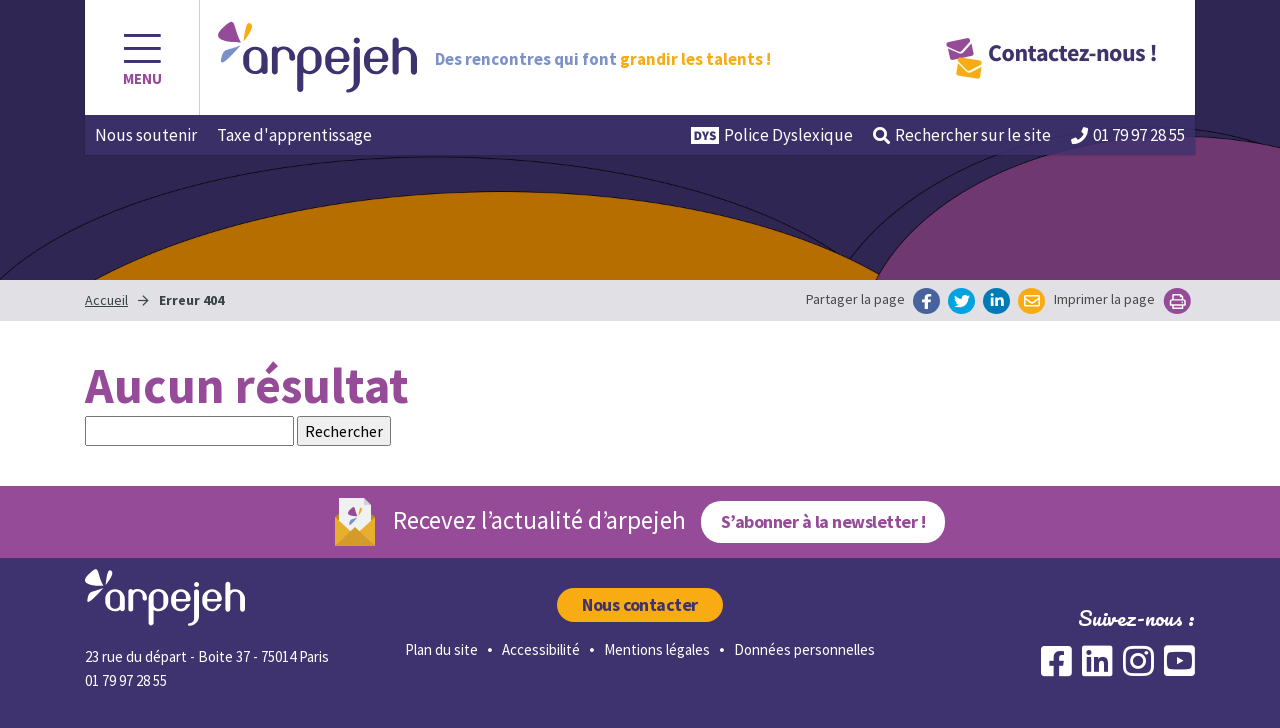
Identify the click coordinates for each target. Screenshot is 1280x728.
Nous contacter (640, 604)
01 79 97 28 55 (1128, 135)
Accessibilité (541, 649)
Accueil (106, 300)
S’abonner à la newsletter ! (823, 521)
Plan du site (441, 649)
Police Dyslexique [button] (772, 135)
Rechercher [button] (962, 135)
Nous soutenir (146, 135)
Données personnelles (804, 649)
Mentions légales (657, 649)
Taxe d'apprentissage (294, 135)
